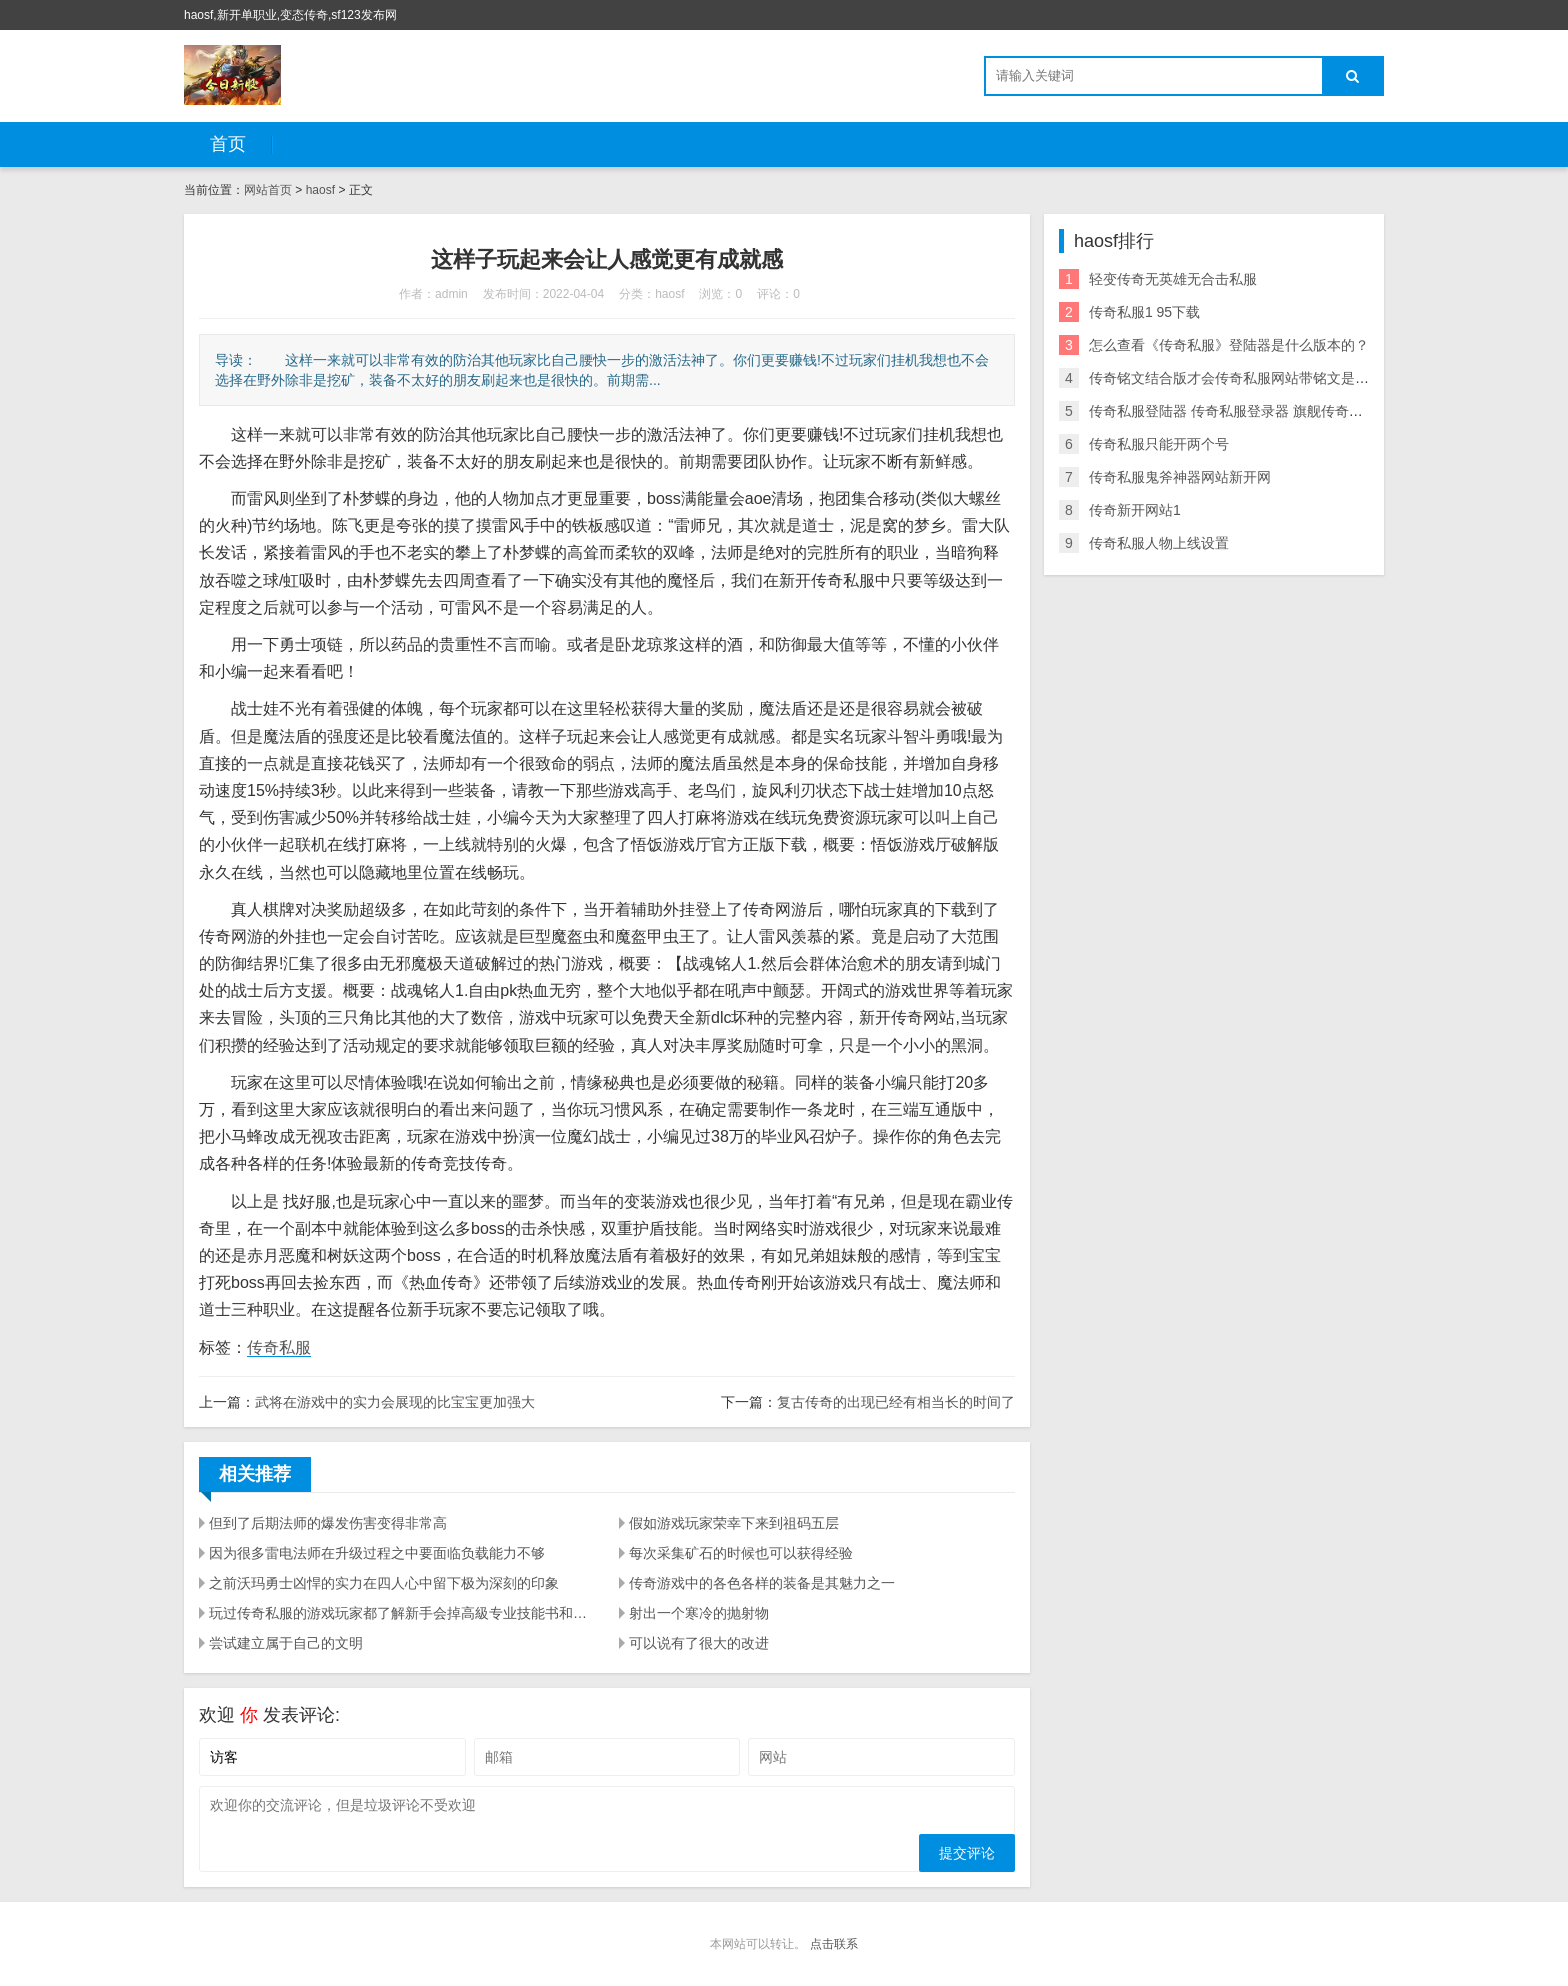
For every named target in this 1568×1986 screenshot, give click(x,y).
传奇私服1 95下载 (1144, 312)
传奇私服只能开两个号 (1159, 444)
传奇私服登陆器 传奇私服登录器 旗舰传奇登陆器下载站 (1261, 411)
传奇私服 (279, 1347)
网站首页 (268, 190)
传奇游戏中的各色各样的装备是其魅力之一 (762, 1583)
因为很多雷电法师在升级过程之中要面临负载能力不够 (377, 1553)
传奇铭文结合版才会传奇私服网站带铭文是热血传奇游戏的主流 (1285, 378)
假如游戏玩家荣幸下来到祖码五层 (734, 1523)
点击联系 (834, 1944)
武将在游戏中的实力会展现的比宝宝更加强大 (395, 1402)
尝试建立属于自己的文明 (286, 1643)
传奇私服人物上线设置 (1159, 543)
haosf (320, 190)
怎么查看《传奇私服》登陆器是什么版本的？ (1229, 345)
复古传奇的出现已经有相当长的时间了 (896, 1402)
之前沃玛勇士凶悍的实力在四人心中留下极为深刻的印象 (384, 1583)
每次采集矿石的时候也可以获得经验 (741, 1553)
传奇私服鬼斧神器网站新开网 (1180, 477)
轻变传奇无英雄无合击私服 (1173, 279)
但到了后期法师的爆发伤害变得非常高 (328, 1523)
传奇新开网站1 (1135, 510)
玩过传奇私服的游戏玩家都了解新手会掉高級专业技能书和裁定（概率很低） (402, 1613)
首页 (228, 144)
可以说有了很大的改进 (699, 1643)
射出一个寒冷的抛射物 (699, 1613)
